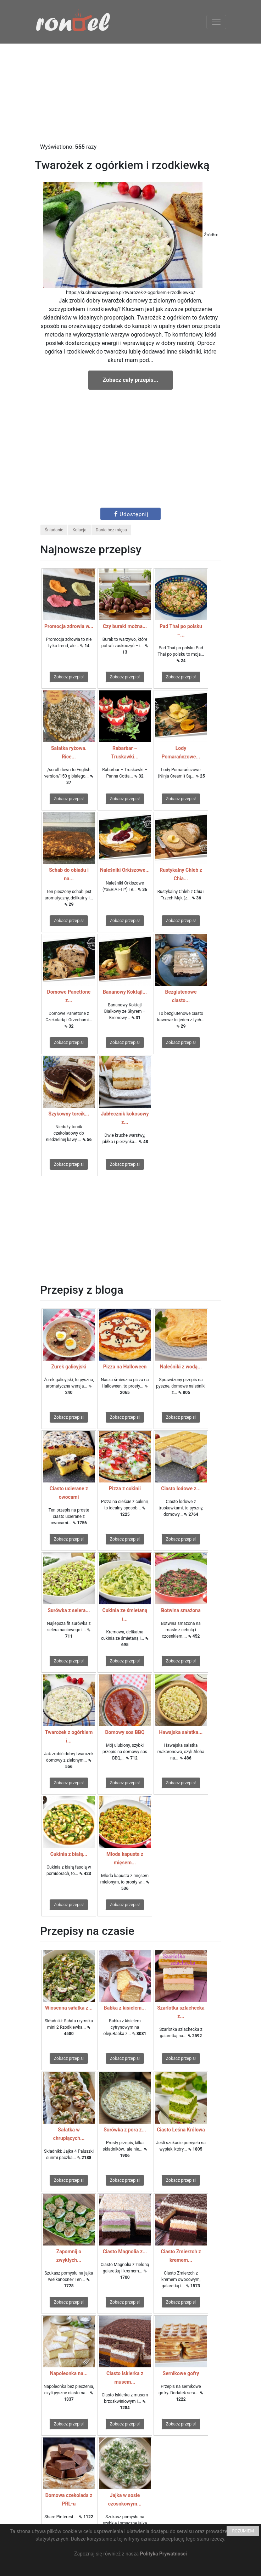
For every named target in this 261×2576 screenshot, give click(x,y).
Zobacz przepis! (69, 676)
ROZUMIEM (243, 2531)
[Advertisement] (130, 93)
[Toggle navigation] (216, 22)
